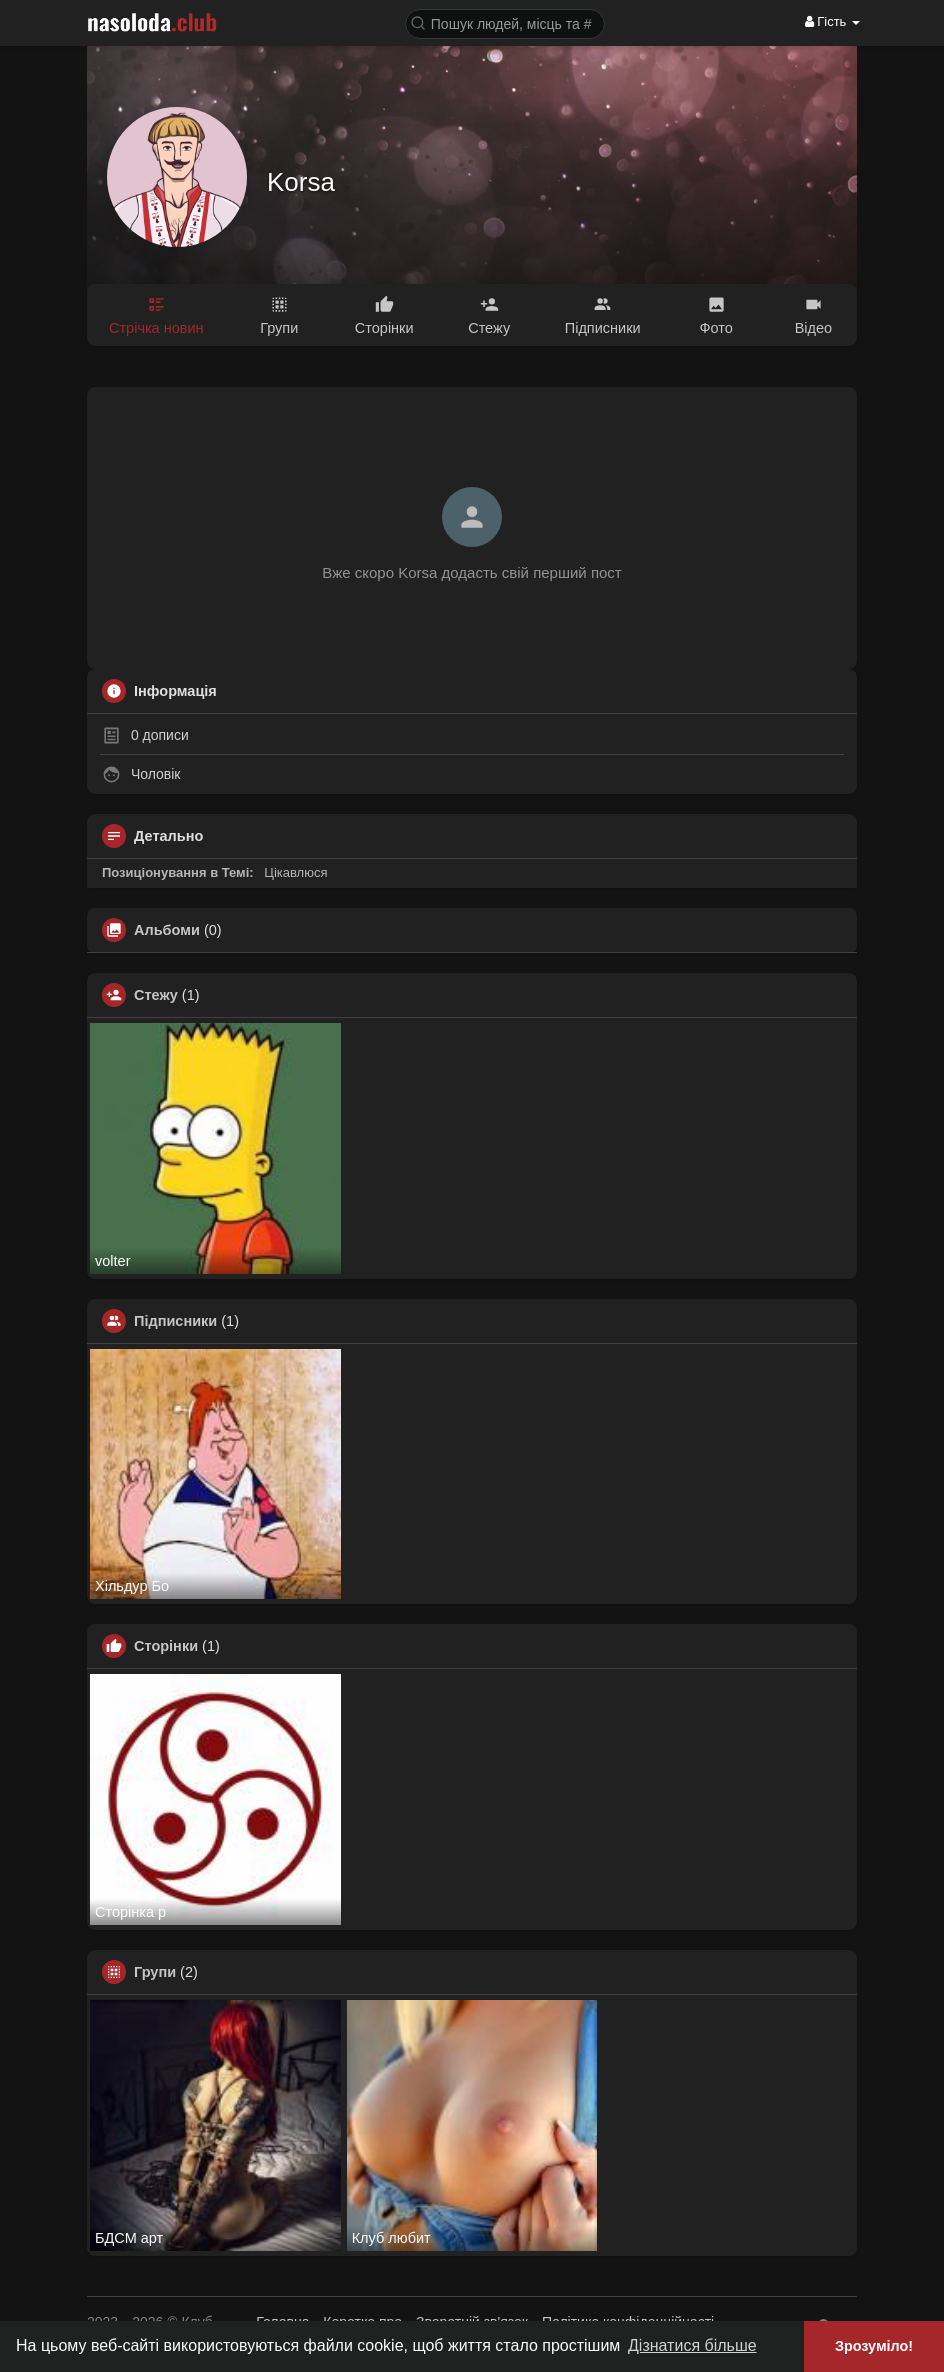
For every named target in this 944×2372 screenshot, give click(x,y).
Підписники (175, 1321)
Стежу (156, 995)
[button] (505, 22)
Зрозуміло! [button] (874, 2346)
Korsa (301, 182)
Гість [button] (832, 21)
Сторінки (166, 1646)
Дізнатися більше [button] (692, 2345)
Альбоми (167, 930)
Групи (155, 1972)
